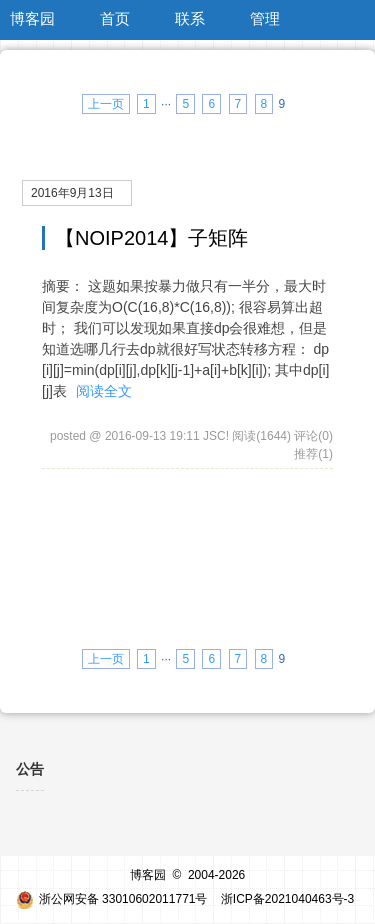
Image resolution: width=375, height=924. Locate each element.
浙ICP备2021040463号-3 (287, 899)
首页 (115, 18)
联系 (190, 18)
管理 (265, 18)
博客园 (32, 18)
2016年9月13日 (72, 193)
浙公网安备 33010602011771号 (112, 899)
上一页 (106, 104)
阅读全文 (104, 391)
